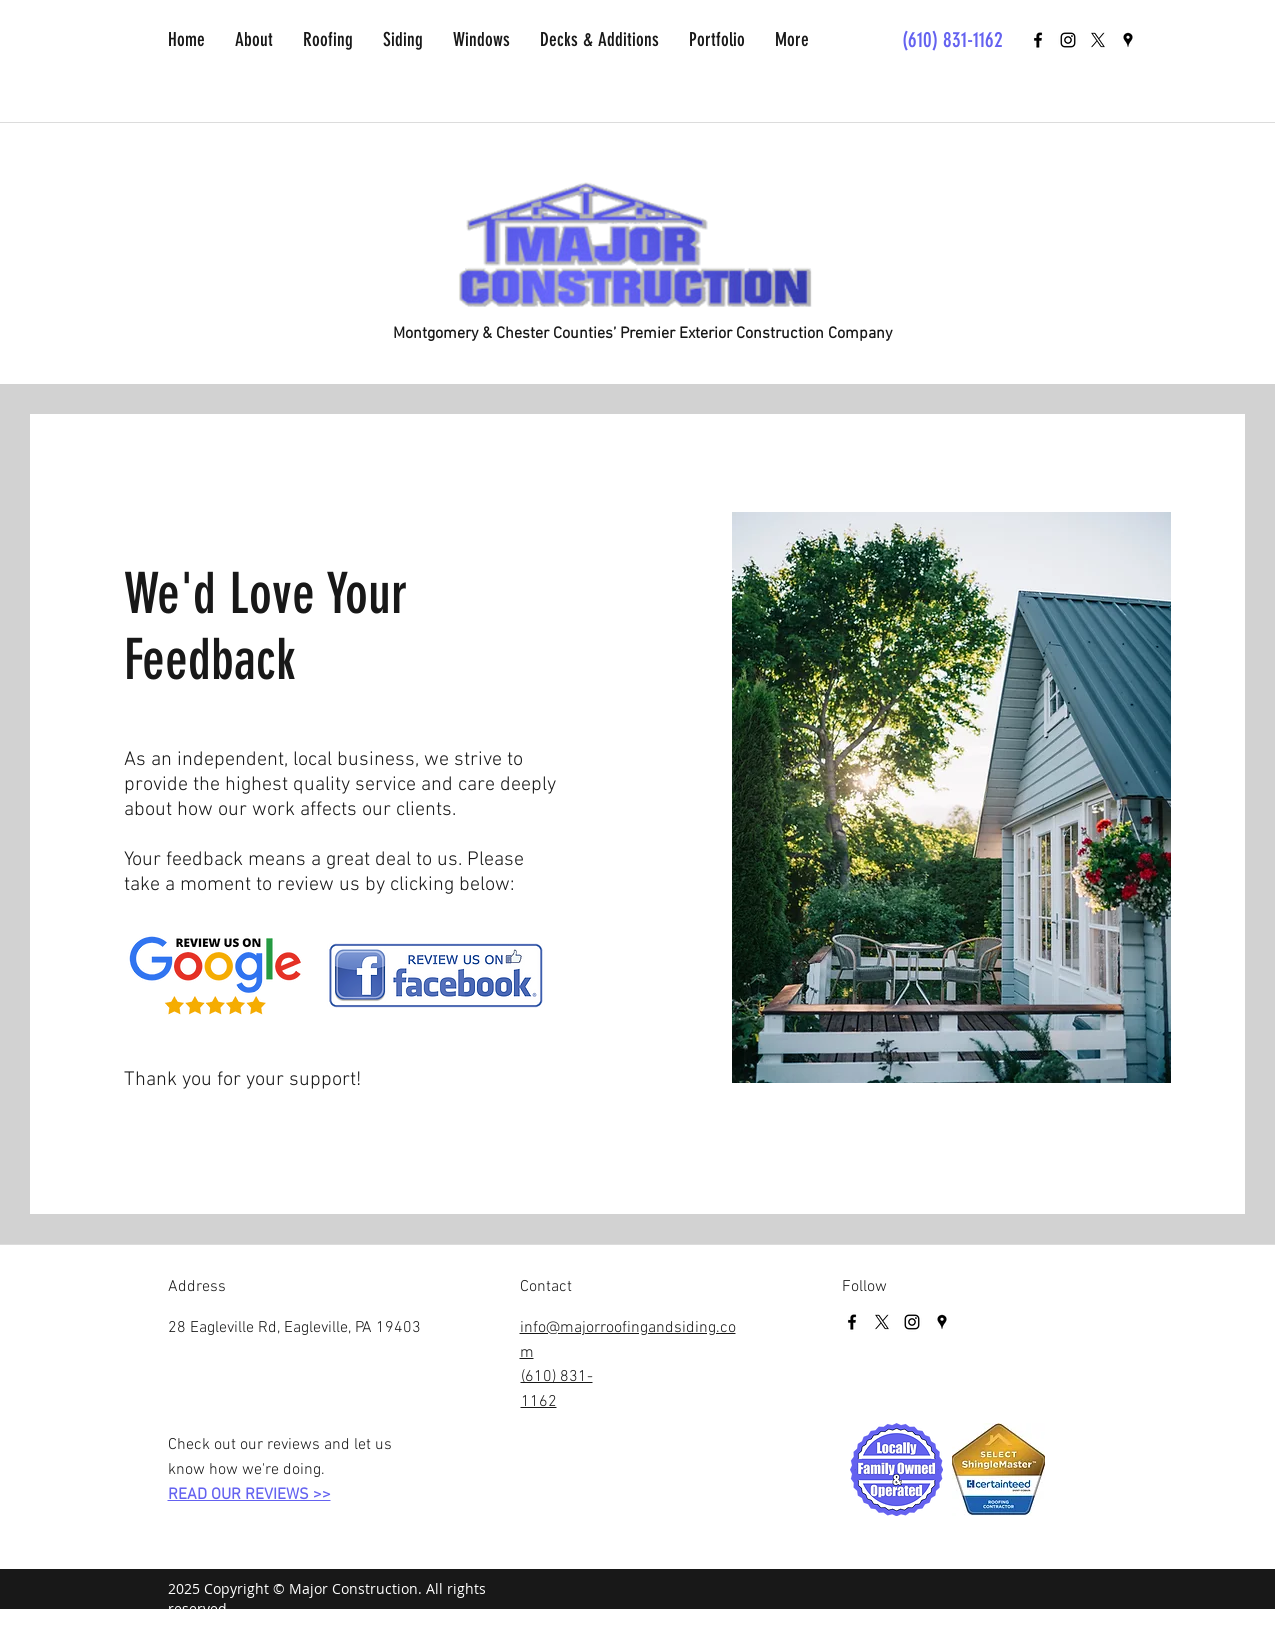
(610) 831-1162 (952, 39)
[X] (1098, 40)
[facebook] (1038, 40)
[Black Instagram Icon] (1068, 40)
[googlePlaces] (1128, 40)
